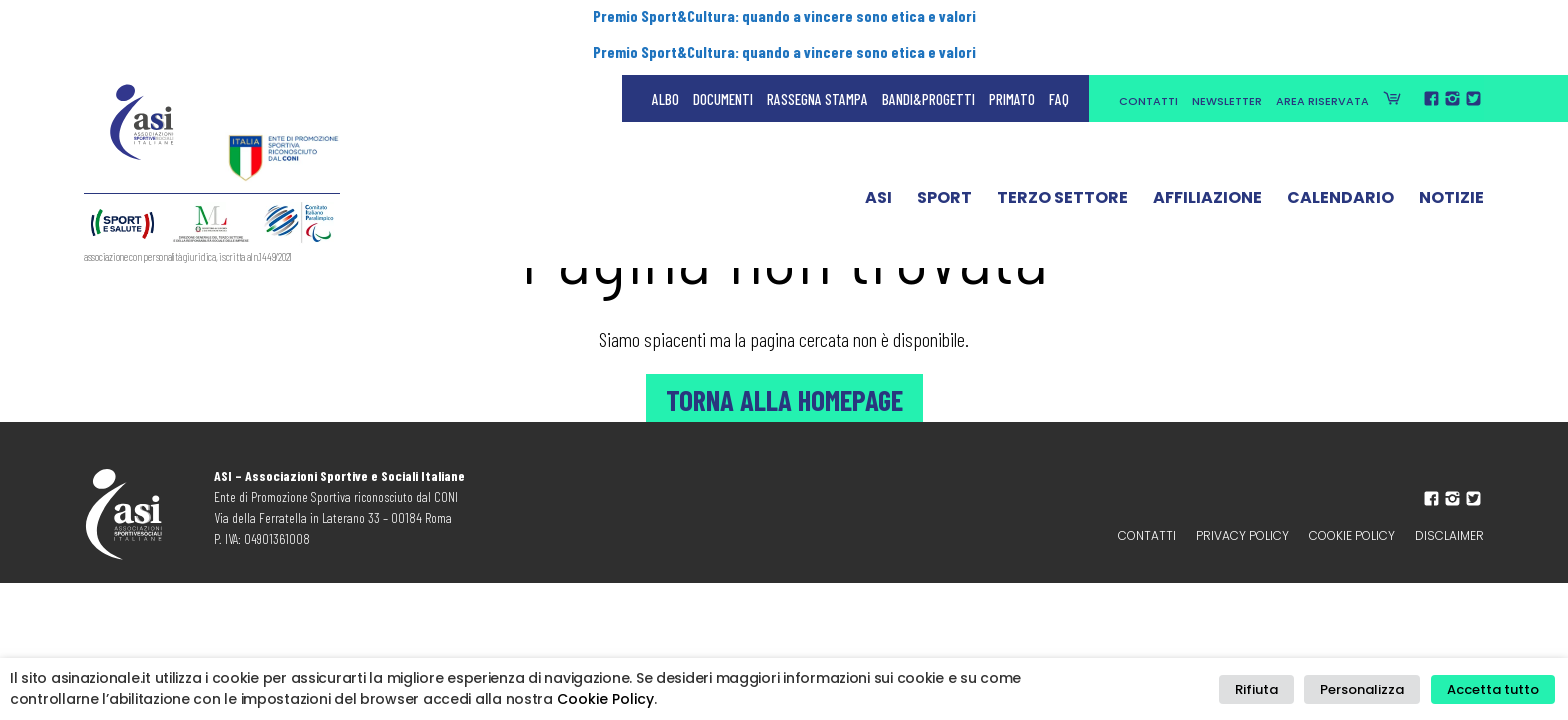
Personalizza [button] (1372, 689)
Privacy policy (1242, 535)
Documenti (723, 60)
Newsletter (1227, 62)
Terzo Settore (1062, 163)
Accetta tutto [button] (1496, 689)
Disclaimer (1449, 535)
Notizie (1451, 163)
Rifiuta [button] (1273, 689)
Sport (944, 163)
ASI (878, 163)
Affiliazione (1207, 163)
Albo (665, 60)
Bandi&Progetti (928, 60)
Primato (1012, 60)
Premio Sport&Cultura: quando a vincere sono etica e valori (784, 17)
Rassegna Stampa (817, 60)
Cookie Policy (1352, 535)
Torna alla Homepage (784, 398)
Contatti (1148, 62)
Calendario (1340, 163)
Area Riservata (1322, 62)
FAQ (1059, 60)
